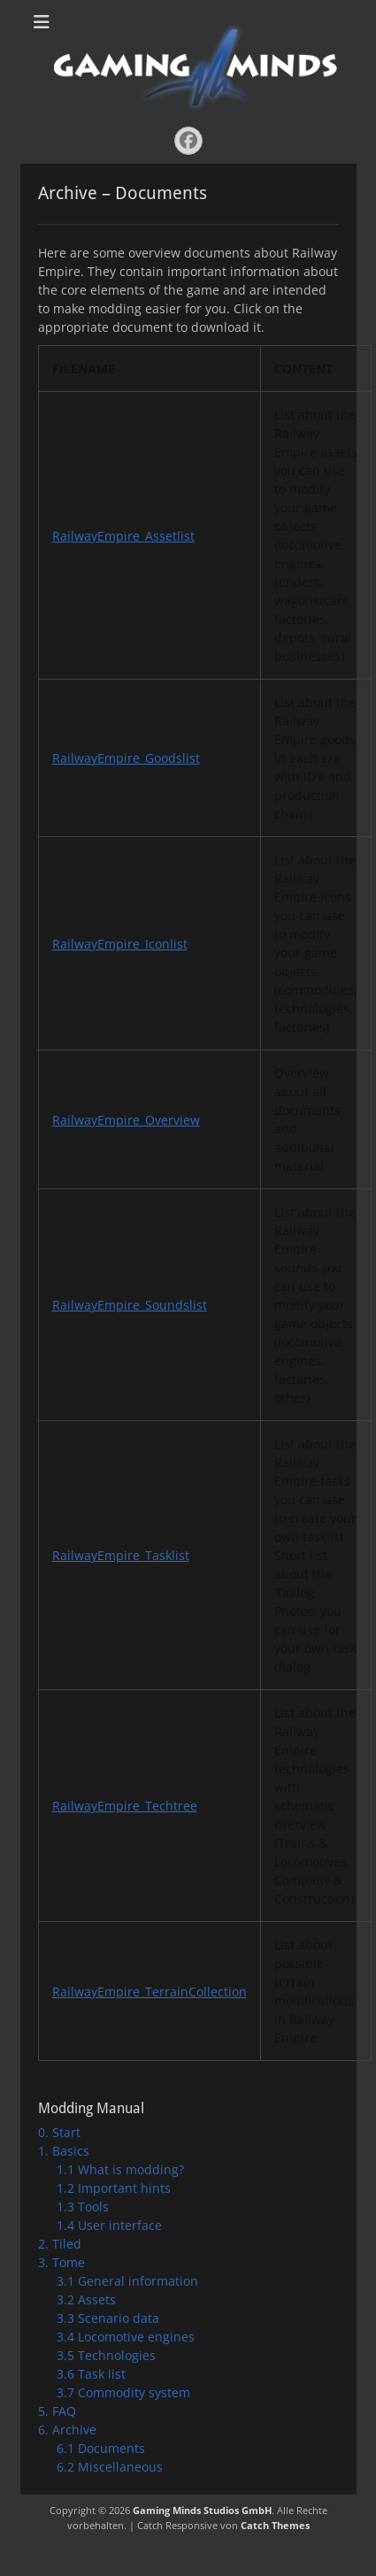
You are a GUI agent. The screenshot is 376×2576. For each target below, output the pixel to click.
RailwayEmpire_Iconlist (120, 943)
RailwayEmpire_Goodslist (126, 758)
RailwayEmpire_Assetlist (123, 535)
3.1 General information (127, 2280)
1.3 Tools (83, 2206)
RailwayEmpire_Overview (126, 1119)
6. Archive (67, 2429)
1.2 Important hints (114, 2188)
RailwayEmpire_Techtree (124, 1805)
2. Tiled (59, 2243)
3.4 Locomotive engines (126, 2336)
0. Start (59, 2132)
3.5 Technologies (106, 2355)
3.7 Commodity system (123, 2392)
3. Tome (61, 2262)
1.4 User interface (109, 2225)
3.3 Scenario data (108, 2318)
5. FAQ (57, 2411)
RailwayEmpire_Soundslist (129, 1304)
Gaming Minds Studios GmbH (202, 2510)
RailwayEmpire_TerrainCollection (149, 1991)
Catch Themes (275, 2525)
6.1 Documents (101, 2448)
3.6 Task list (91, 2373)
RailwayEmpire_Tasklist (120, 1555)
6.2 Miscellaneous (110, 2466)
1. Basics (63, 2150)
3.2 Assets (86, 2299)
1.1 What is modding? (120, 2169)
